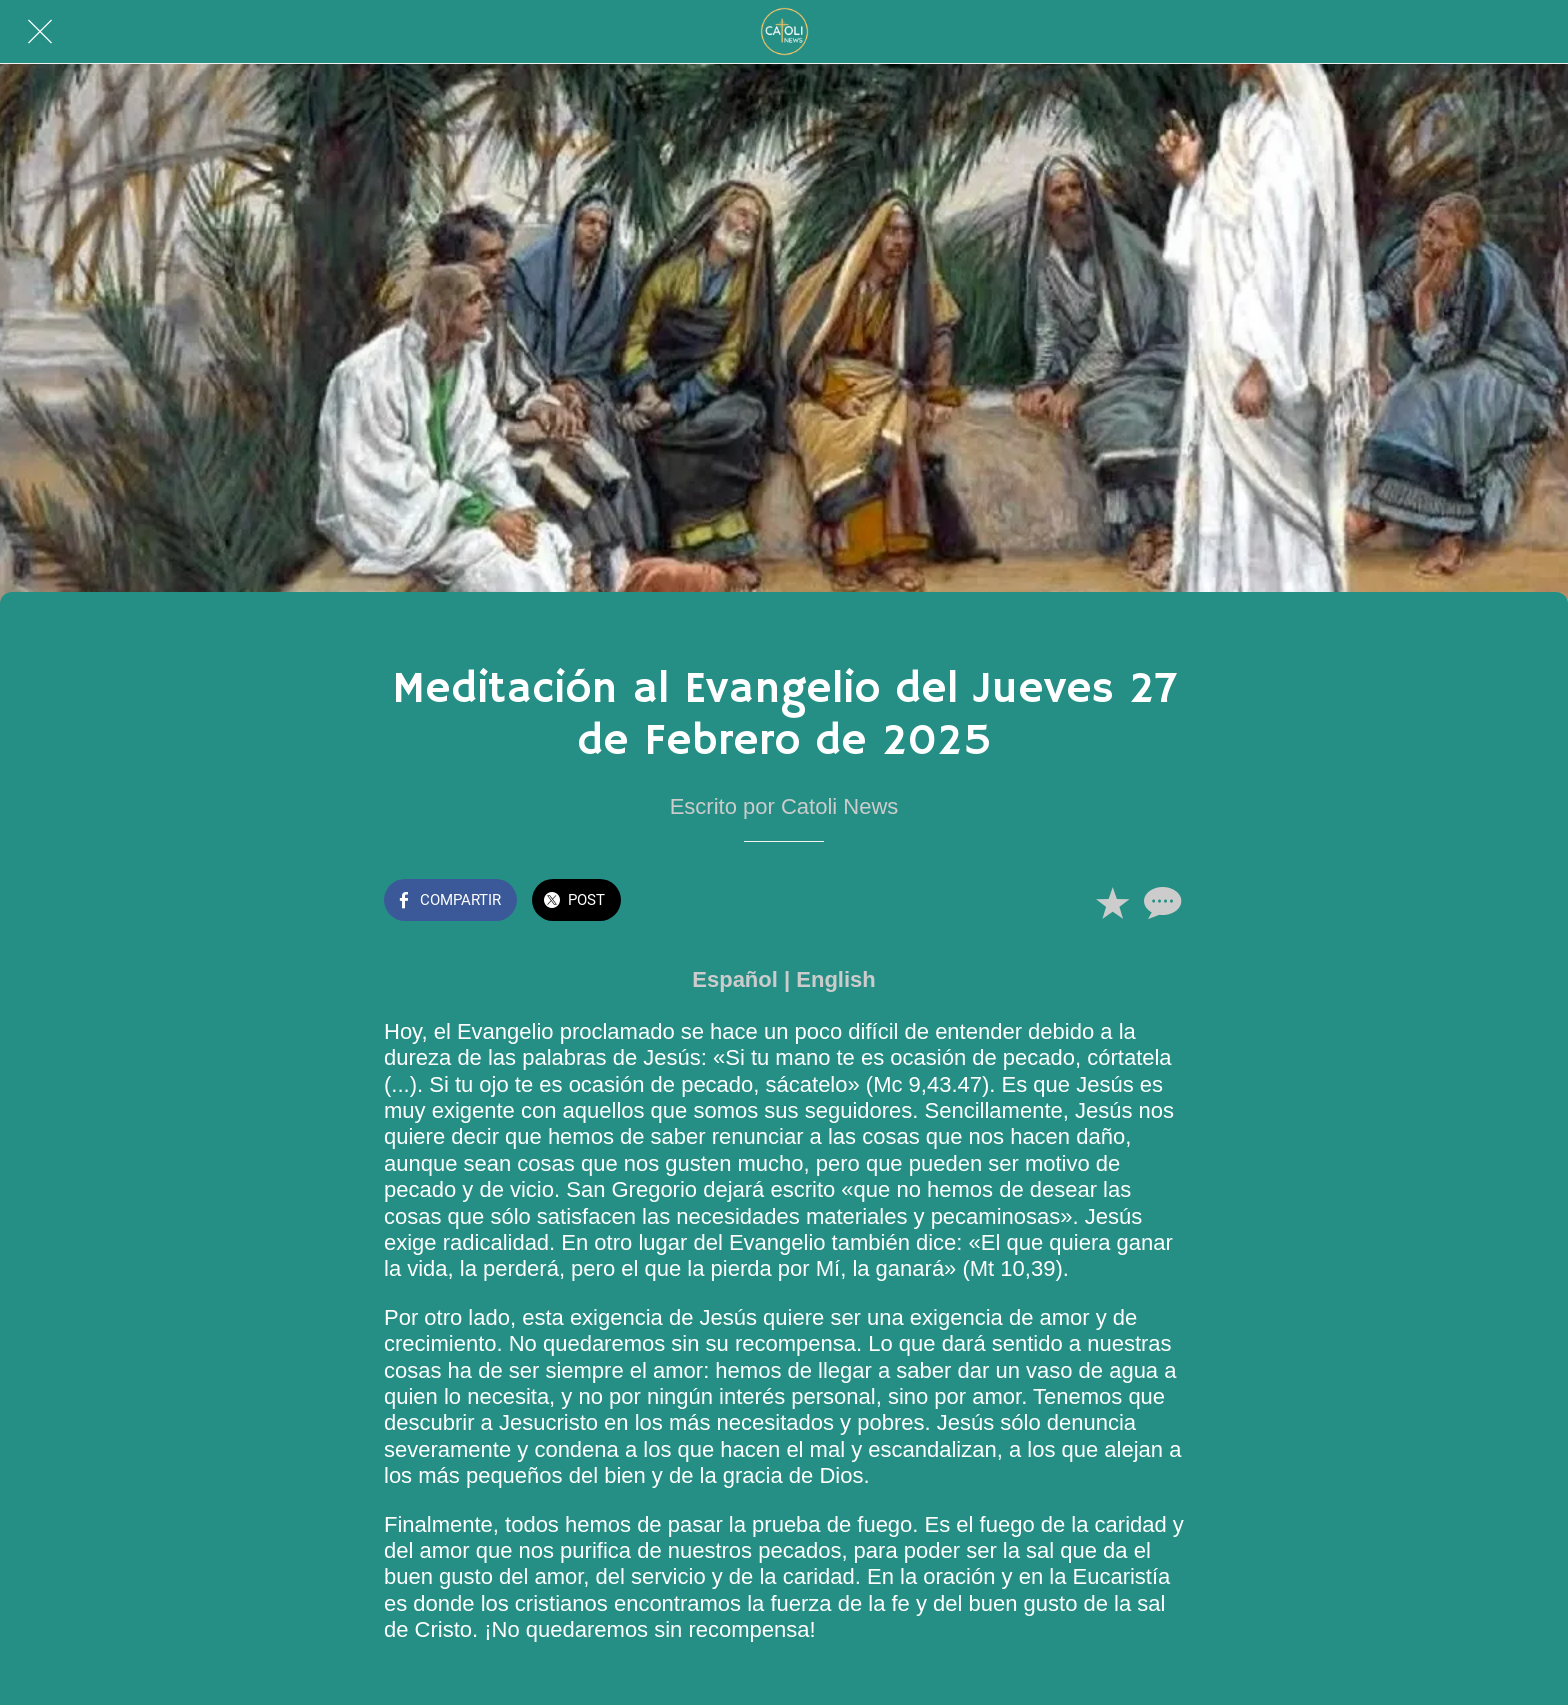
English (835, 979)
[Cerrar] (40, 32)
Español (735, 979)
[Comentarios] (1160, 902)
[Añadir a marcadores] (1112, 902)
